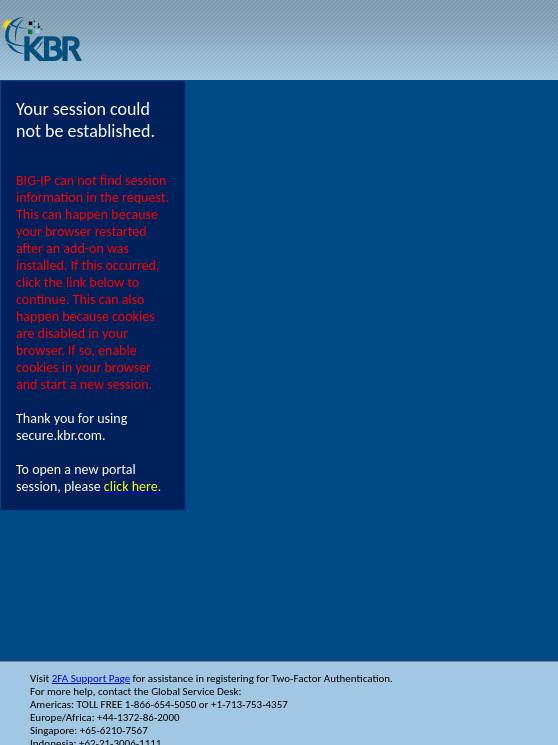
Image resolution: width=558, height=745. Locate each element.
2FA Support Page (91, 678)
